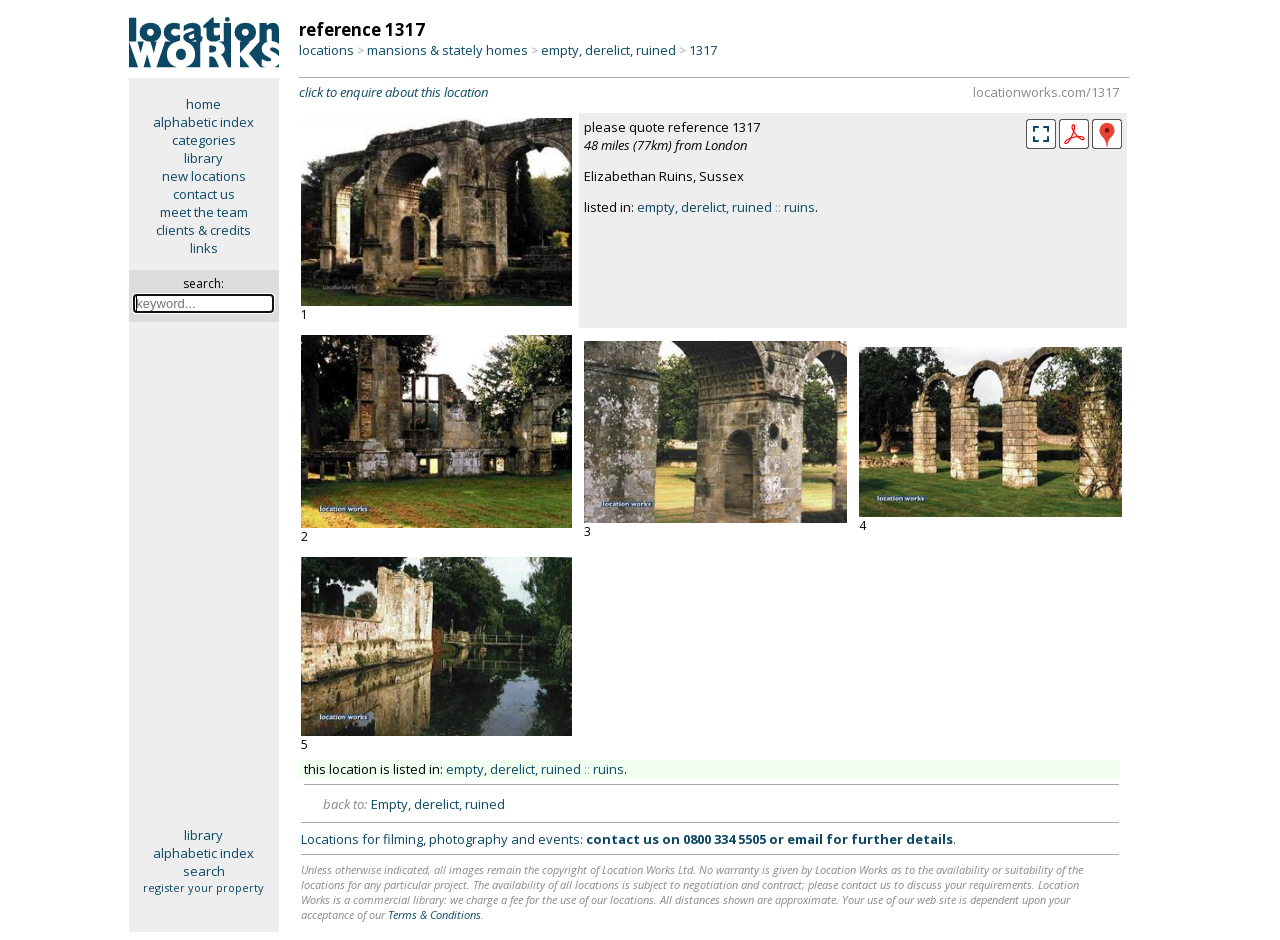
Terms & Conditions (434, 914)
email (805, 839)
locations (326, 50)
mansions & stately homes (447, 50)
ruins (799, 207)
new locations (204, 176)
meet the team (204, 212)
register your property (203, 887)
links (204, 248)
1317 (703, 50)
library (203, 158)
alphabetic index (203, 122)
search (204, 871)
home (203, 104)
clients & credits (203, 230)
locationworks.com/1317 (1046, 92)
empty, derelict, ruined (608, 50)
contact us (204, 194)
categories (204, 140)
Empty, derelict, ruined (438, 804)
